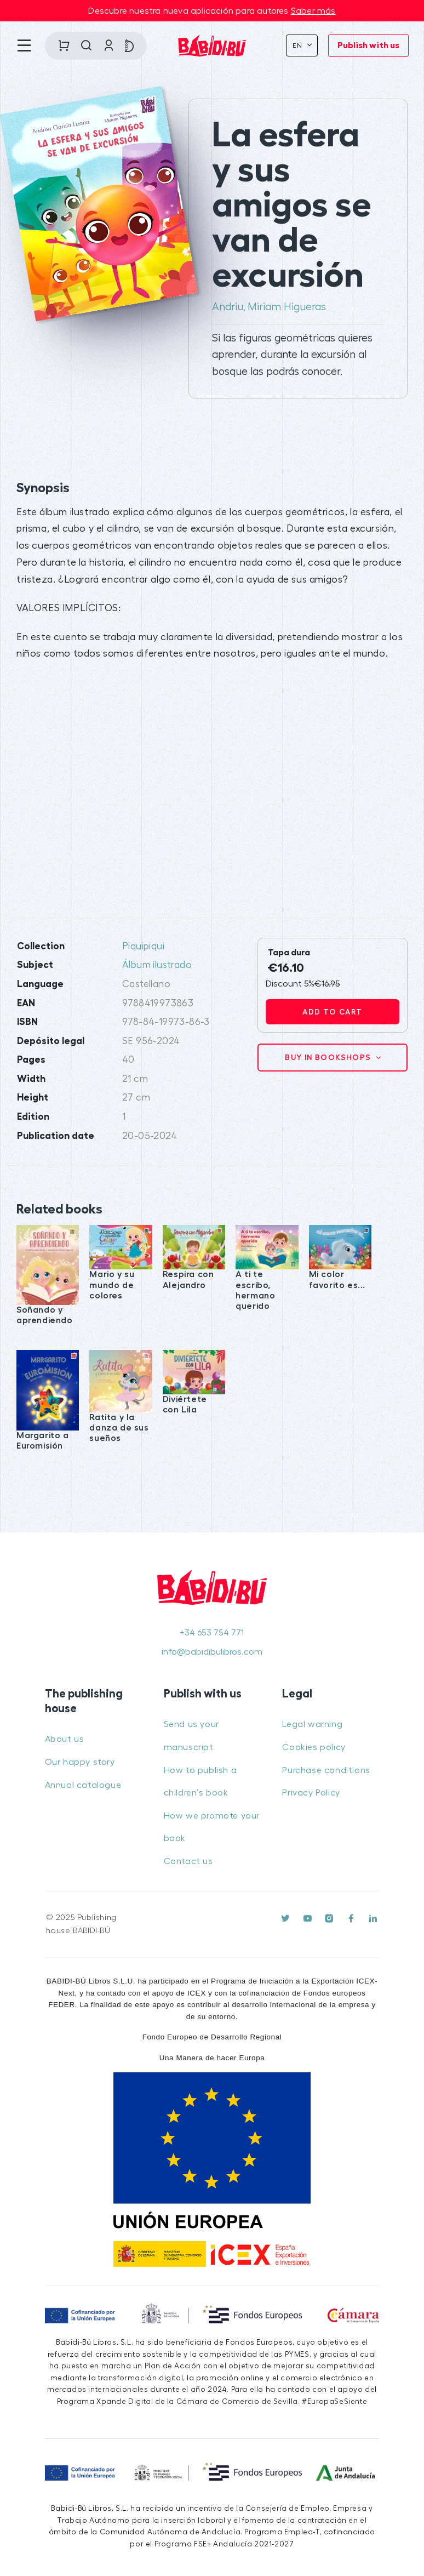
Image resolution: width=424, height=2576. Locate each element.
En (299, 45)
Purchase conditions (326, 1770)
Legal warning (312, 1724)
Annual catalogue (83, 1785)
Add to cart (332, 1012)
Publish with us (368, 45)
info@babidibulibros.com (212, 1652)
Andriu (227, 306)
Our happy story (80, 1762)
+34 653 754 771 (212, 1632)
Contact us (188, 1861)
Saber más (313, 11)
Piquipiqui (143, 946)
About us (64, 1739)
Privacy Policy (311, 1792)
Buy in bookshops (329, 1057)
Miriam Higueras (287, 306)
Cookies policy (313, 1747)
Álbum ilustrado (157, 965)
